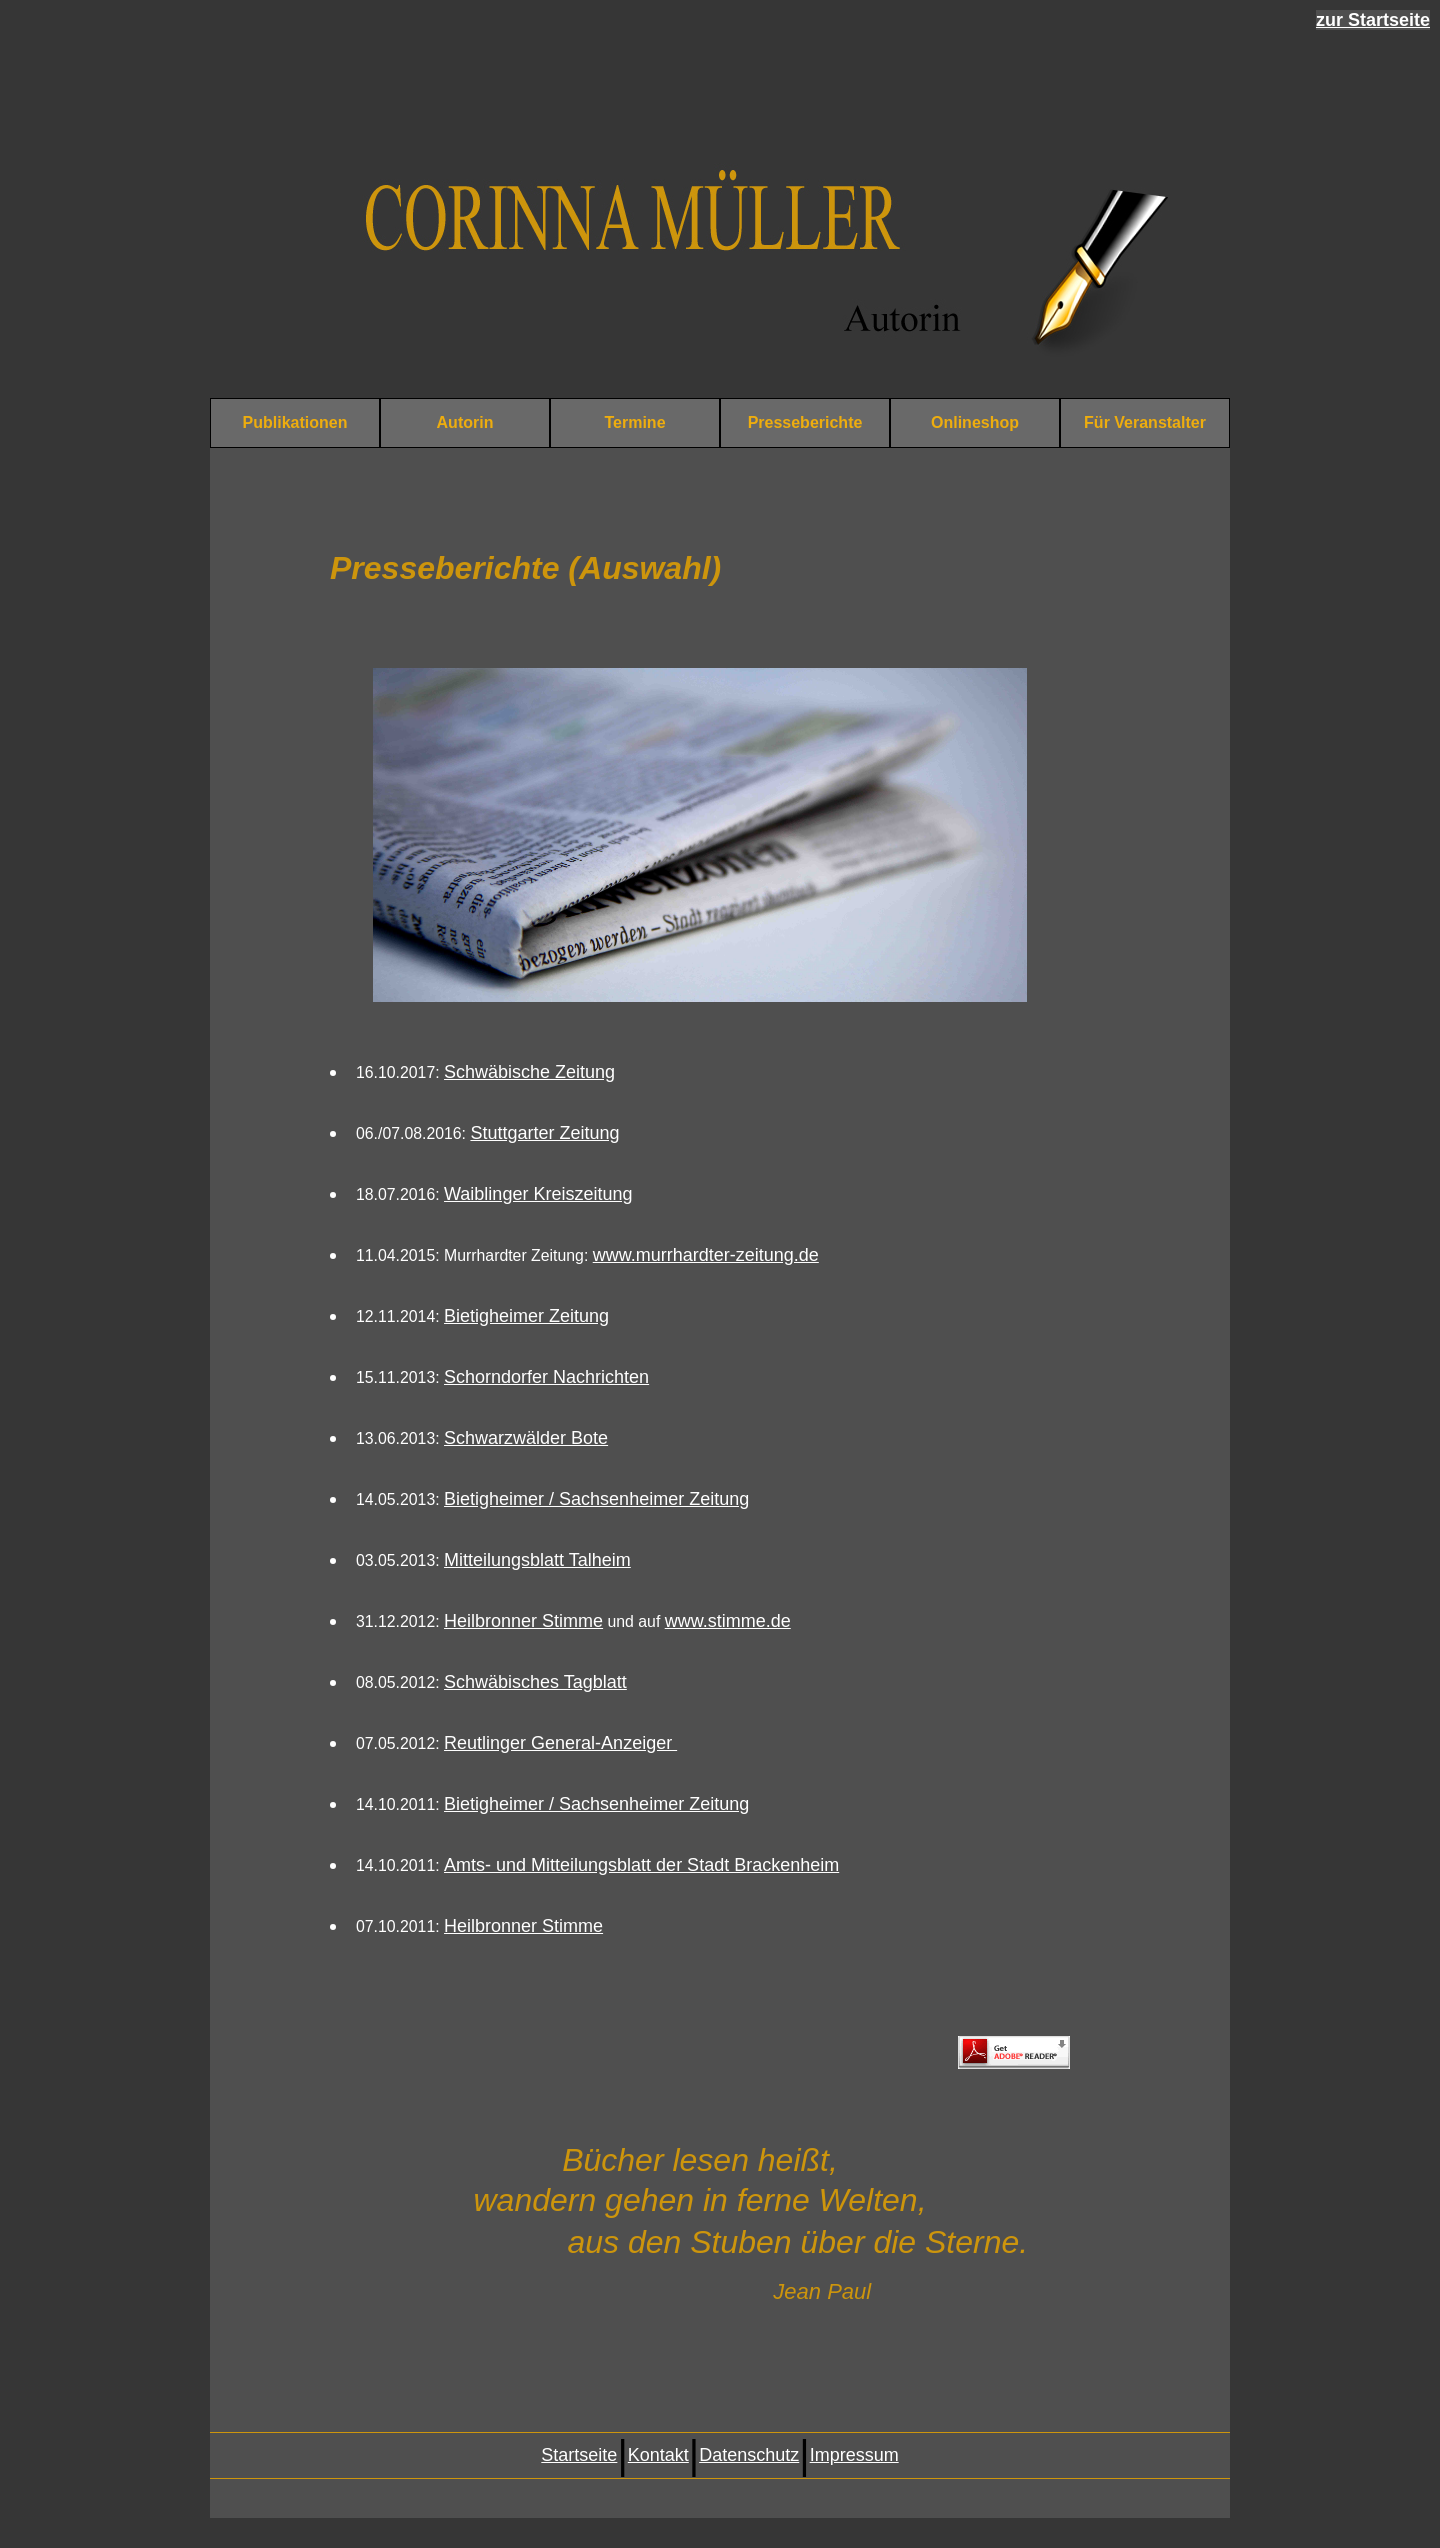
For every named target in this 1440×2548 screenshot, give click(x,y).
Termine (634, 422)
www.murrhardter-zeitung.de (706, 1255)
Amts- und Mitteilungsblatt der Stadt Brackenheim (641, 1865)
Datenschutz (749, 2455)
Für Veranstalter (1145, 422)
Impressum (854, 2455)
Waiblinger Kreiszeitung (538, 1194)
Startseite (579, 2455)
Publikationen (295, 422)
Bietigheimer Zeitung (526, 1316)
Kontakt (658, 2455)
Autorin (465, 422)
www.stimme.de (728, 1621)
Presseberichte (805, 422)
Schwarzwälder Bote (526, 1438)
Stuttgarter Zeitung (544, 1133)
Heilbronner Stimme (523, 1621)
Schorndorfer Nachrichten (546, 1377)
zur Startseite (1373, 20)
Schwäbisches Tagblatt (535, 1682)
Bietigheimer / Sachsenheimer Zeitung (596, 1499)
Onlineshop (975, 422)
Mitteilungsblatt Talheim (537, 1560)
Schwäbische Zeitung (529, 1072)
